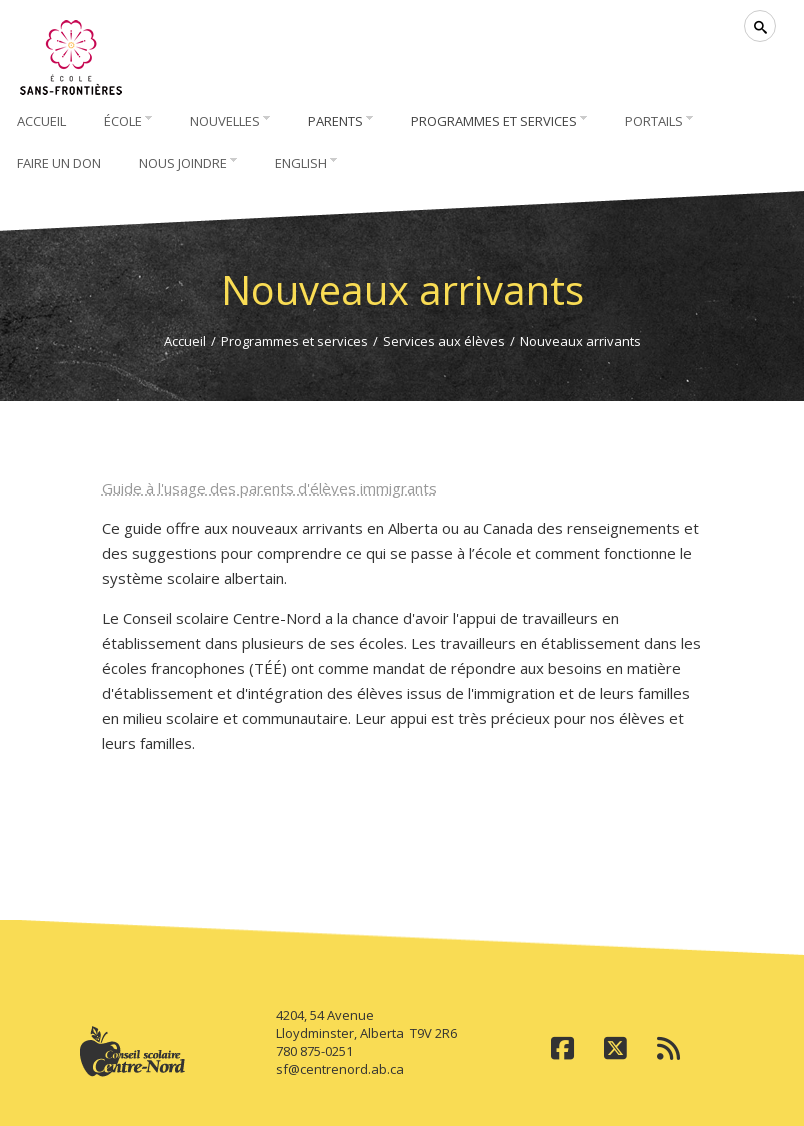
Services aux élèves (444, 341)
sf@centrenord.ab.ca (340, 1069)
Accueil (185, 341)
